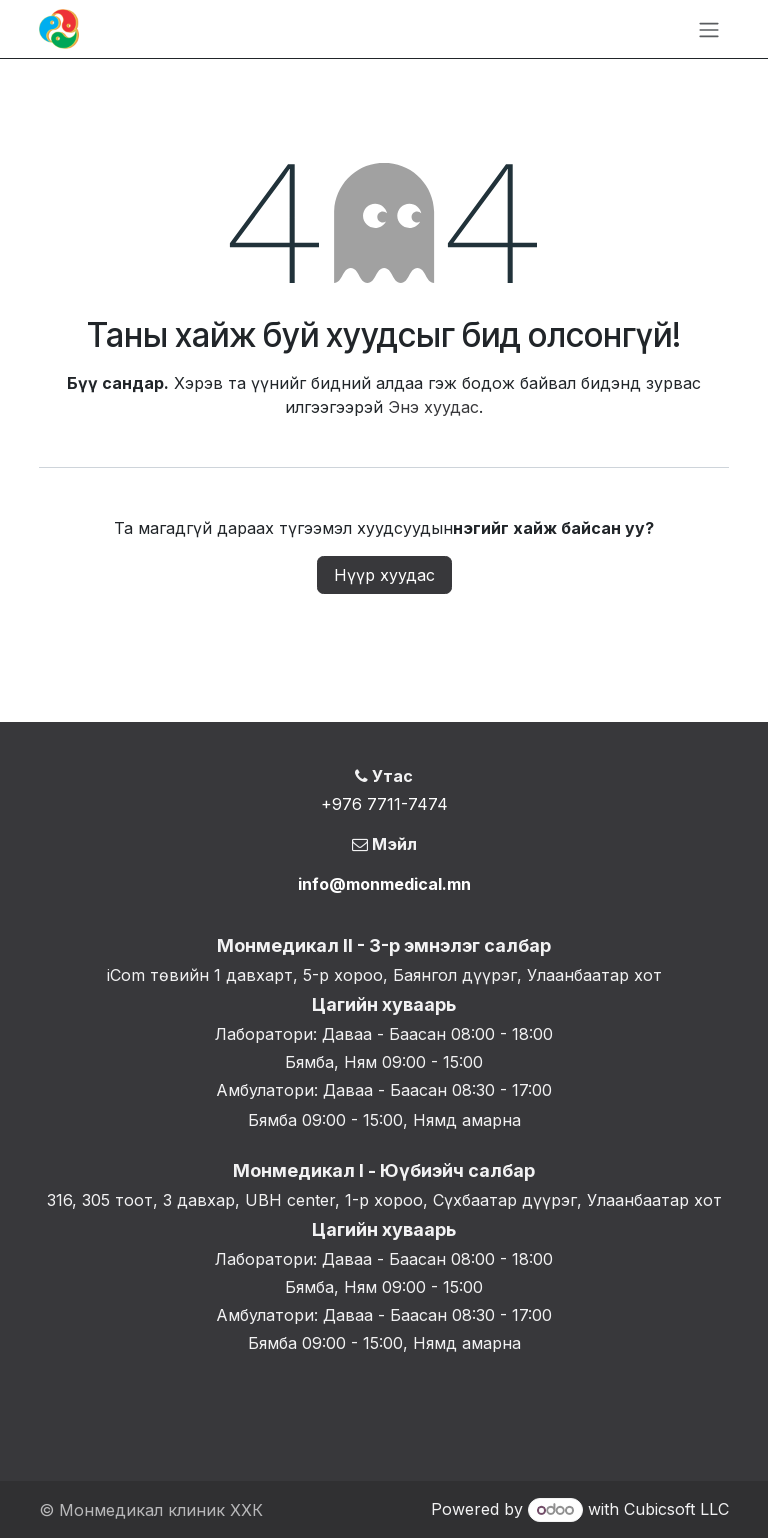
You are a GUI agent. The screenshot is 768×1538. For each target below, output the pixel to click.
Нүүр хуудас (384, 575)
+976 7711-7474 (384, 804)
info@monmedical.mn (384, 884)
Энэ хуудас (433, 407)
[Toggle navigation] (709, 29)
